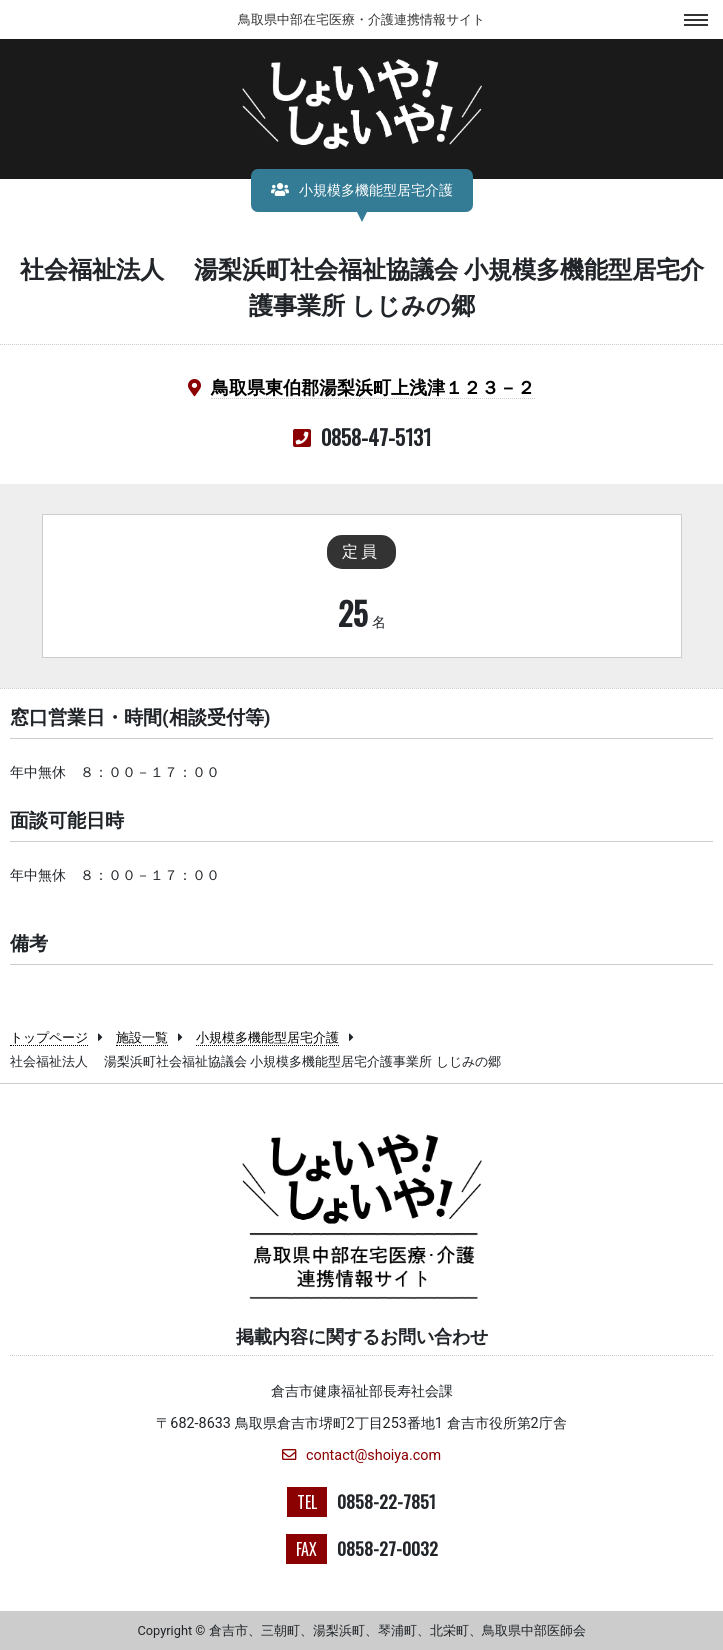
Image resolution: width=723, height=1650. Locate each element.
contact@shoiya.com (361, 1455)
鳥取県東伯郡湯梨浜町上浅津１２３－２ (373, 388)
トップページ (49, 1037)
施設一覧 (142, 1037)
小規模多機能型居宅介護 (267, 1037)
